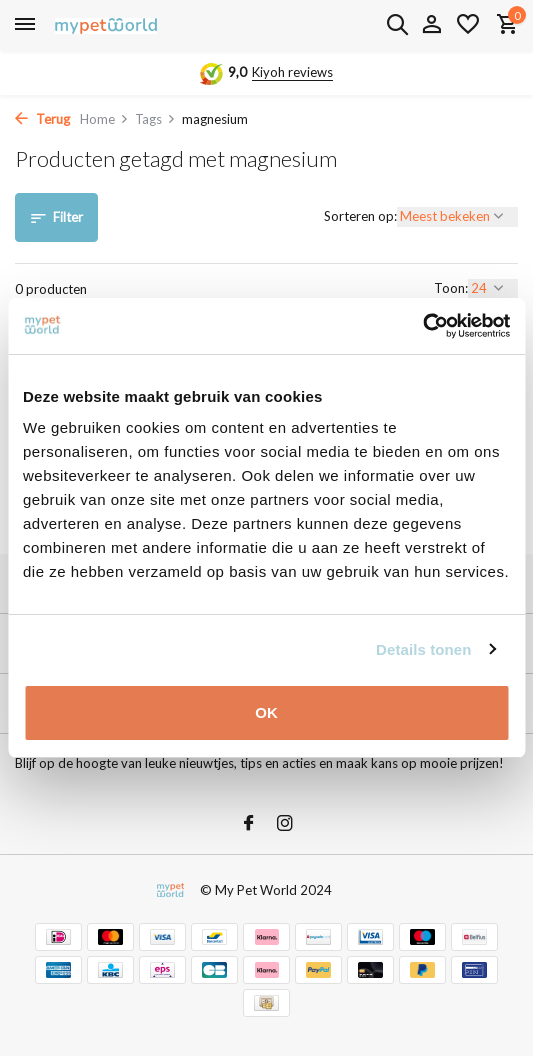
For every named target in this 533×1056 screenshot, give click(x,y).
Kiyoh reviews (292, 72)
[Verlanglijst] (468, 25)
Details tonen (423, 649)
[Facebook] (249, 824)
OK (266, 712)
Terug (42, 119)
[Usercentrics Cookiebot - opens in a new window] (422, 326)
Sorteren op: (360, 216)
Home (104, 119)
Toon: (451, 288)
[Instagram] (285, 824)
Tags (155, 119)
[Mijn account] (431, 25)
